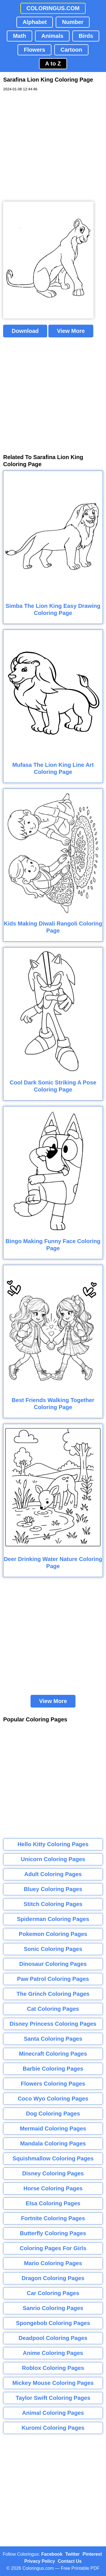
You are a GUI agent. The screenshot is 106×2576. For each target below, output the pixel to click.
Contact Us (70, 2561)
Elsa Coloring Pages (53, 2203)
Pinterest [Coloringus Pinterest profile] (92, 2554)
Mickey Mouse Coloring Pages (53, 2383)
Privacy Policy (39, 2561)
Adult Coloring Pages (53, 1874)
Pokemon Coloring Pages (53, 1934)
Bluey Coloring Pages (53, 1889)
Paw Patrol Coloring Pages (53, 1979)
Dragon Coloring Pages (52, 2278)
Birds (86, 36)
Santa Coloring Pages (53, 2039)
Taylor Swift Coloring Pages (53, 2398)
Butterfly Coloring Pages (53, 2233)
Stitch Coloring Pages (53, 1904)
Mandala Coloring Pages (53, 2143)
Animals (52, 36)
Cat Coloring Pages (53, 2009)
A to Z (53, 63)
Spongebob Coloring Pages (53, 2323)
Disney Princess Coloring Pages (53, 2024)
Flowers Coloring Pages (53, 2084)
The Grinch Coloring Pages (53, 1994)
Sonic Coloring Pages (53, 1949)
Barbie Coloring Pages (53, 2069)
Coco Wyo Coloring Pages (53, 2098)
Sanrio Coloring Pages (53, 2308)
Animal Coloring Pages (53, 2413)
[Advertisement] (53, 147)
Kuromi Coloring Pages (52, 2428)
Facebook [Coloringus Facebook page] (51, 2554)
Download (25, 331)
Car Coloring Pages (53, 2293)
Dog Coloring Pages (53, 2113)
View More (71, 331)
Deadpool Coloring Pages (53, 2338)
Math (19, 36)
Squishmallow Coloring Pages (53, 2158)
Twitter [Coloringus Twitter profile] (72, 2554)
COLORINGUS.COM (53, 8)
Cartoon (71, 50)
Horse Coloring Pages (53, 2188)
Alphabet (35, 22)
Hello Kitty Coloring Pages (53, 1844)
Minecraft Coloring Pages (53, 2054)
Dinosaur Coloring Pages (53, 1964)
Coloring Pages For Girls (53, 2248)
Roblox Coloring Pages (53, 2368)
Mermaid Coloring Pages (53, 2128)
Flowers (34, 50)
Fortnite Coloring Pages (53, 2218)
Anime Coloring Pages (53, 2353)
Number (72, 22)
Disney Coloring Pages (53, 2173)
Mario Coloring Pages (53, 2263)
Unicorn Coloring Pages (53, 1859)
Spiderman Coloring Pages (53, 1919)
